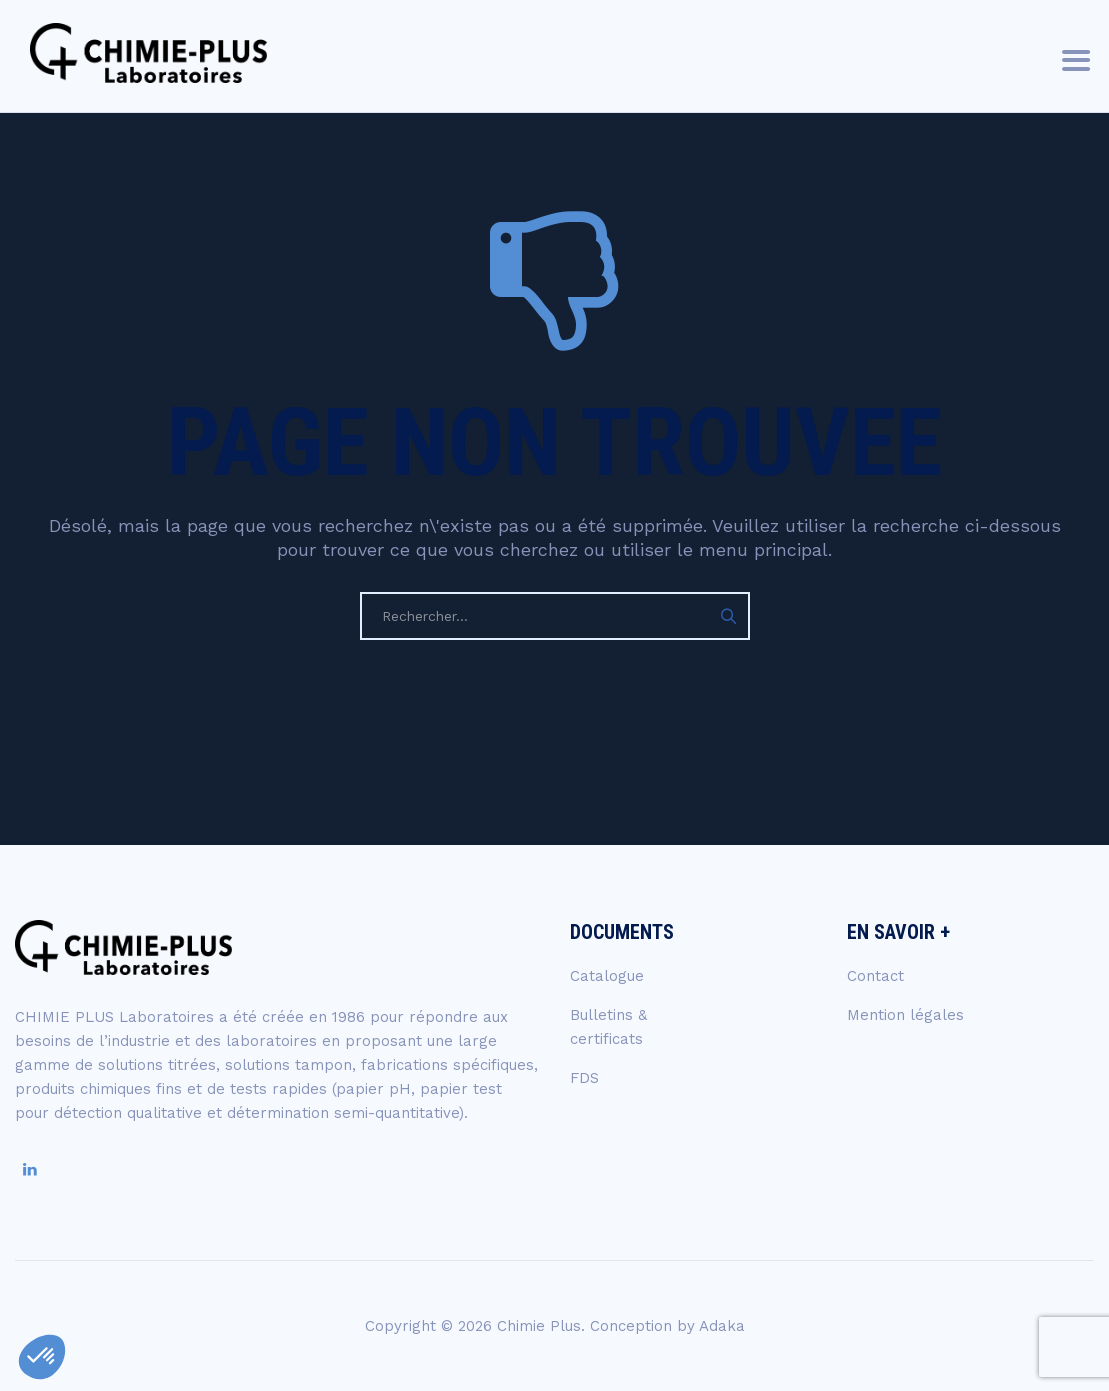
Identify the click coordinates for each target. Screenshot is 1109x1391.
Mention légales (905, 1015)
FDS (584, 1078)
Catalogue (607, 976)
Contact (875, 976)
